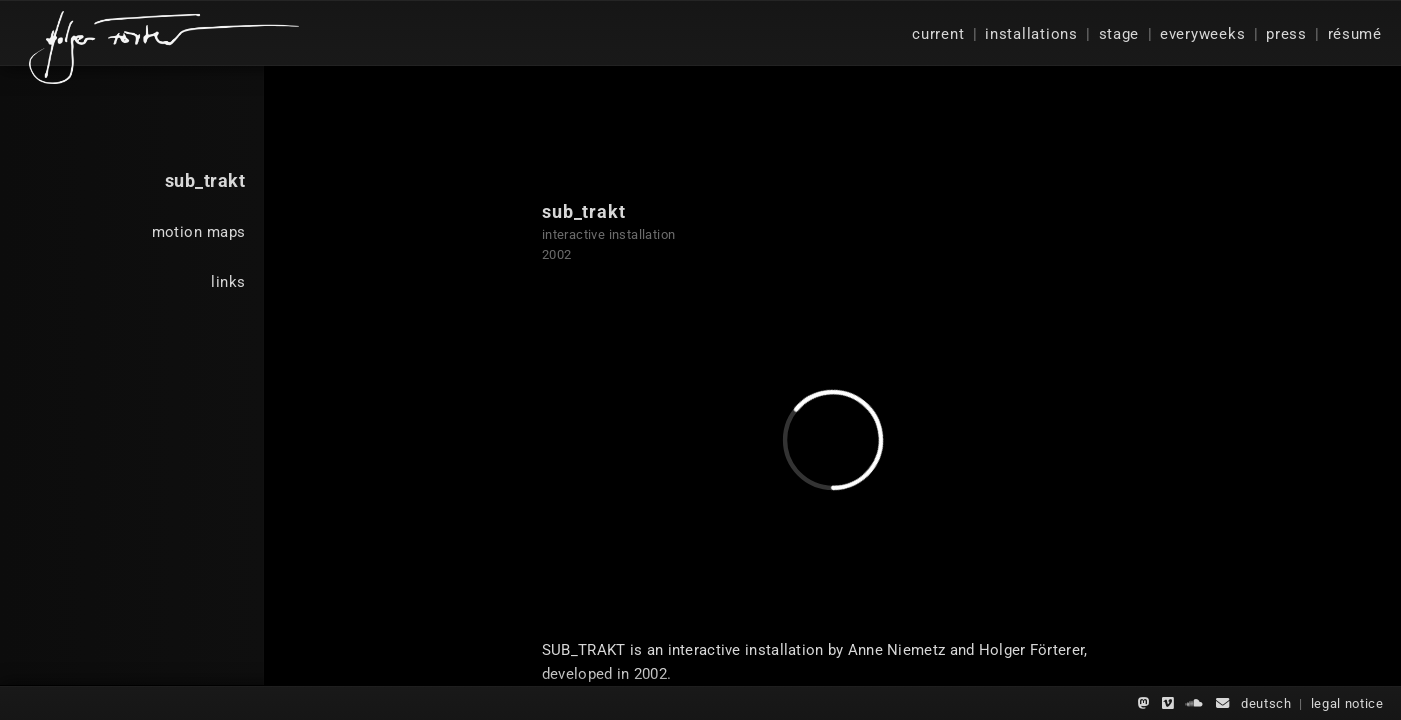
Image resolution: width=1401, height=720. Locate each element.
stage (1119, 34)
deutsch (1266, 703)
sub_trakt (205, 180)
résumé (1355, 34)
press (1286, 34)
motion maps (199, 232)
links (228, 282)
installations (1031, 34)
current (938, 34)
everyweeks (1202, 34)
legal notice (1347, 703)
